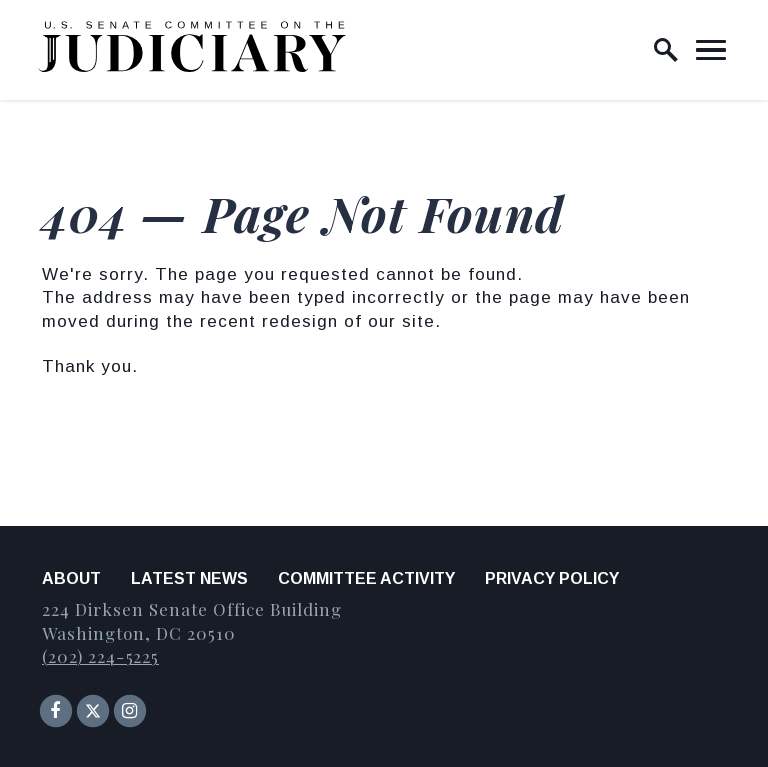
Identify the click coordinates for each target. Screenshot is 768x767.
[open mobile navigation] (711, 50)
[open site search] (666, 50)
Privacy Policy (552, 578)
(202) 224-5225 (100, 656)
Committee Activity (366, 578)
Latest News (189, 578)
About (71, 578)
